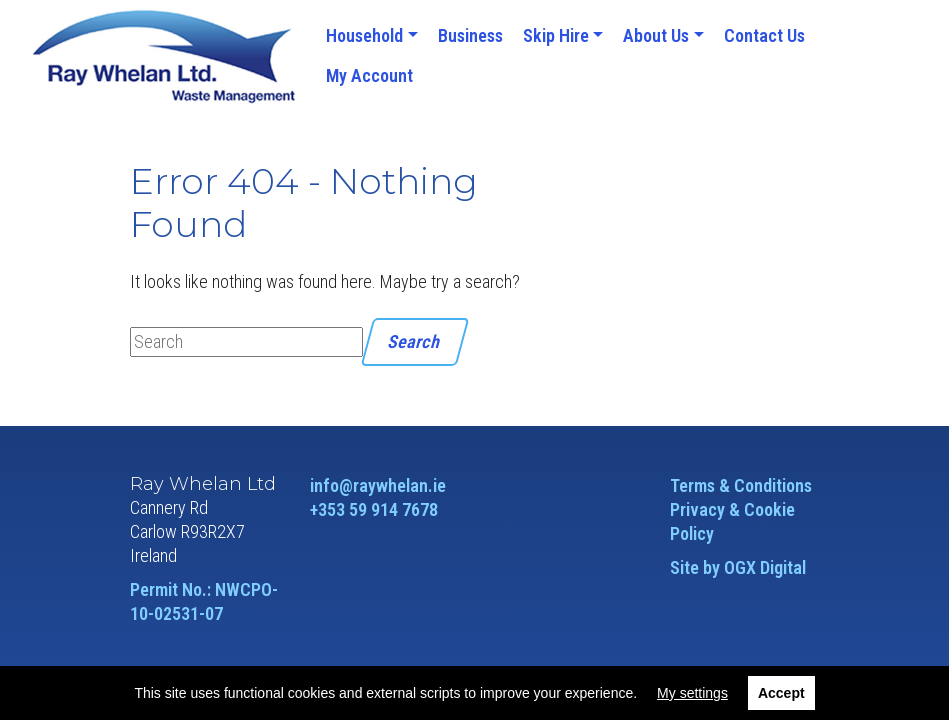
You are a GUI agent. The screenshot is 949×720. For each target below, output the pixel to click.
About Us (656, 35)
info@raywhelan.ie (378, 485)
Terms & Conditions (741, 485)
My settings (692, 693)
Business (470, 35)
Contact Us (764, 35)
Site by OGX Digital (738, 567)
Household (364, 35)
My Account (369, 75)
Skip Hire (556, 35)
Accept (781, 693)
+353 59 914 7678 (374, 509)
